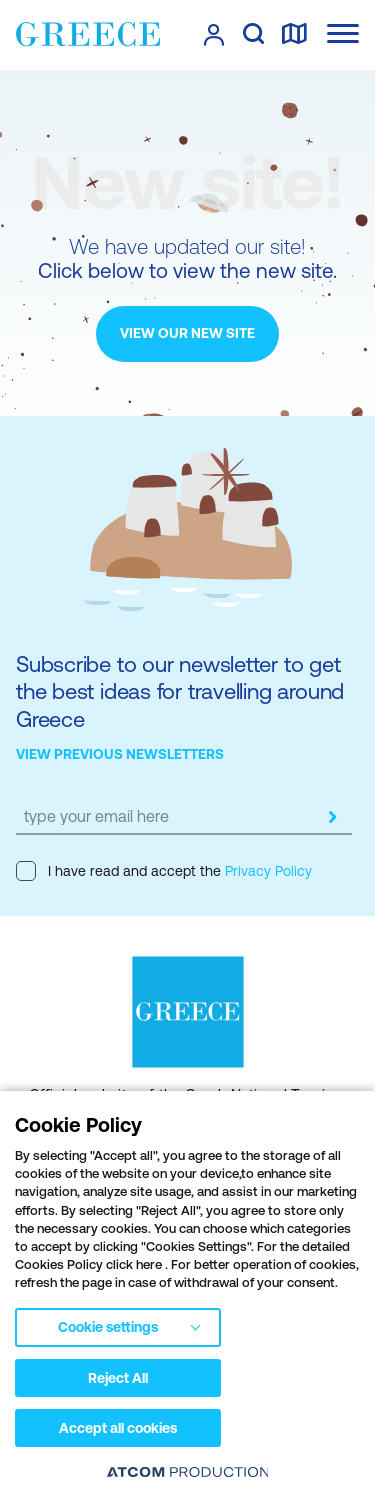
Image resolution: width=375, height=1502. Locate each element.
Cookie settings (108, 1327)
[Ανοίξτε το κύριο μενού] (343, 33)
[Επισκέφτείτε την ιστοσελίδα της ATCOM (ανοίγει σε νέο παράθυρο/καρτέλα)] (188, 1471)
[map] (294, 35)
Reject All (118, 1378)
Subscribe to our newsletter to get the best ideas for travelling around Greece (180, 692)
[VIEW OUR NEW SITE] (187, 334)
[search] (253, 35)
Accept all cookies (118, 1428)
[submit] (332, 817)
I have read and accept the (164, 871)
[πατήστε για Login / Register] (214, 35)
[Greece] (88, 34)
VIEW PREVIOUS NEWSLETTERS (120, 754)
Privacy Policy (266, 871)
